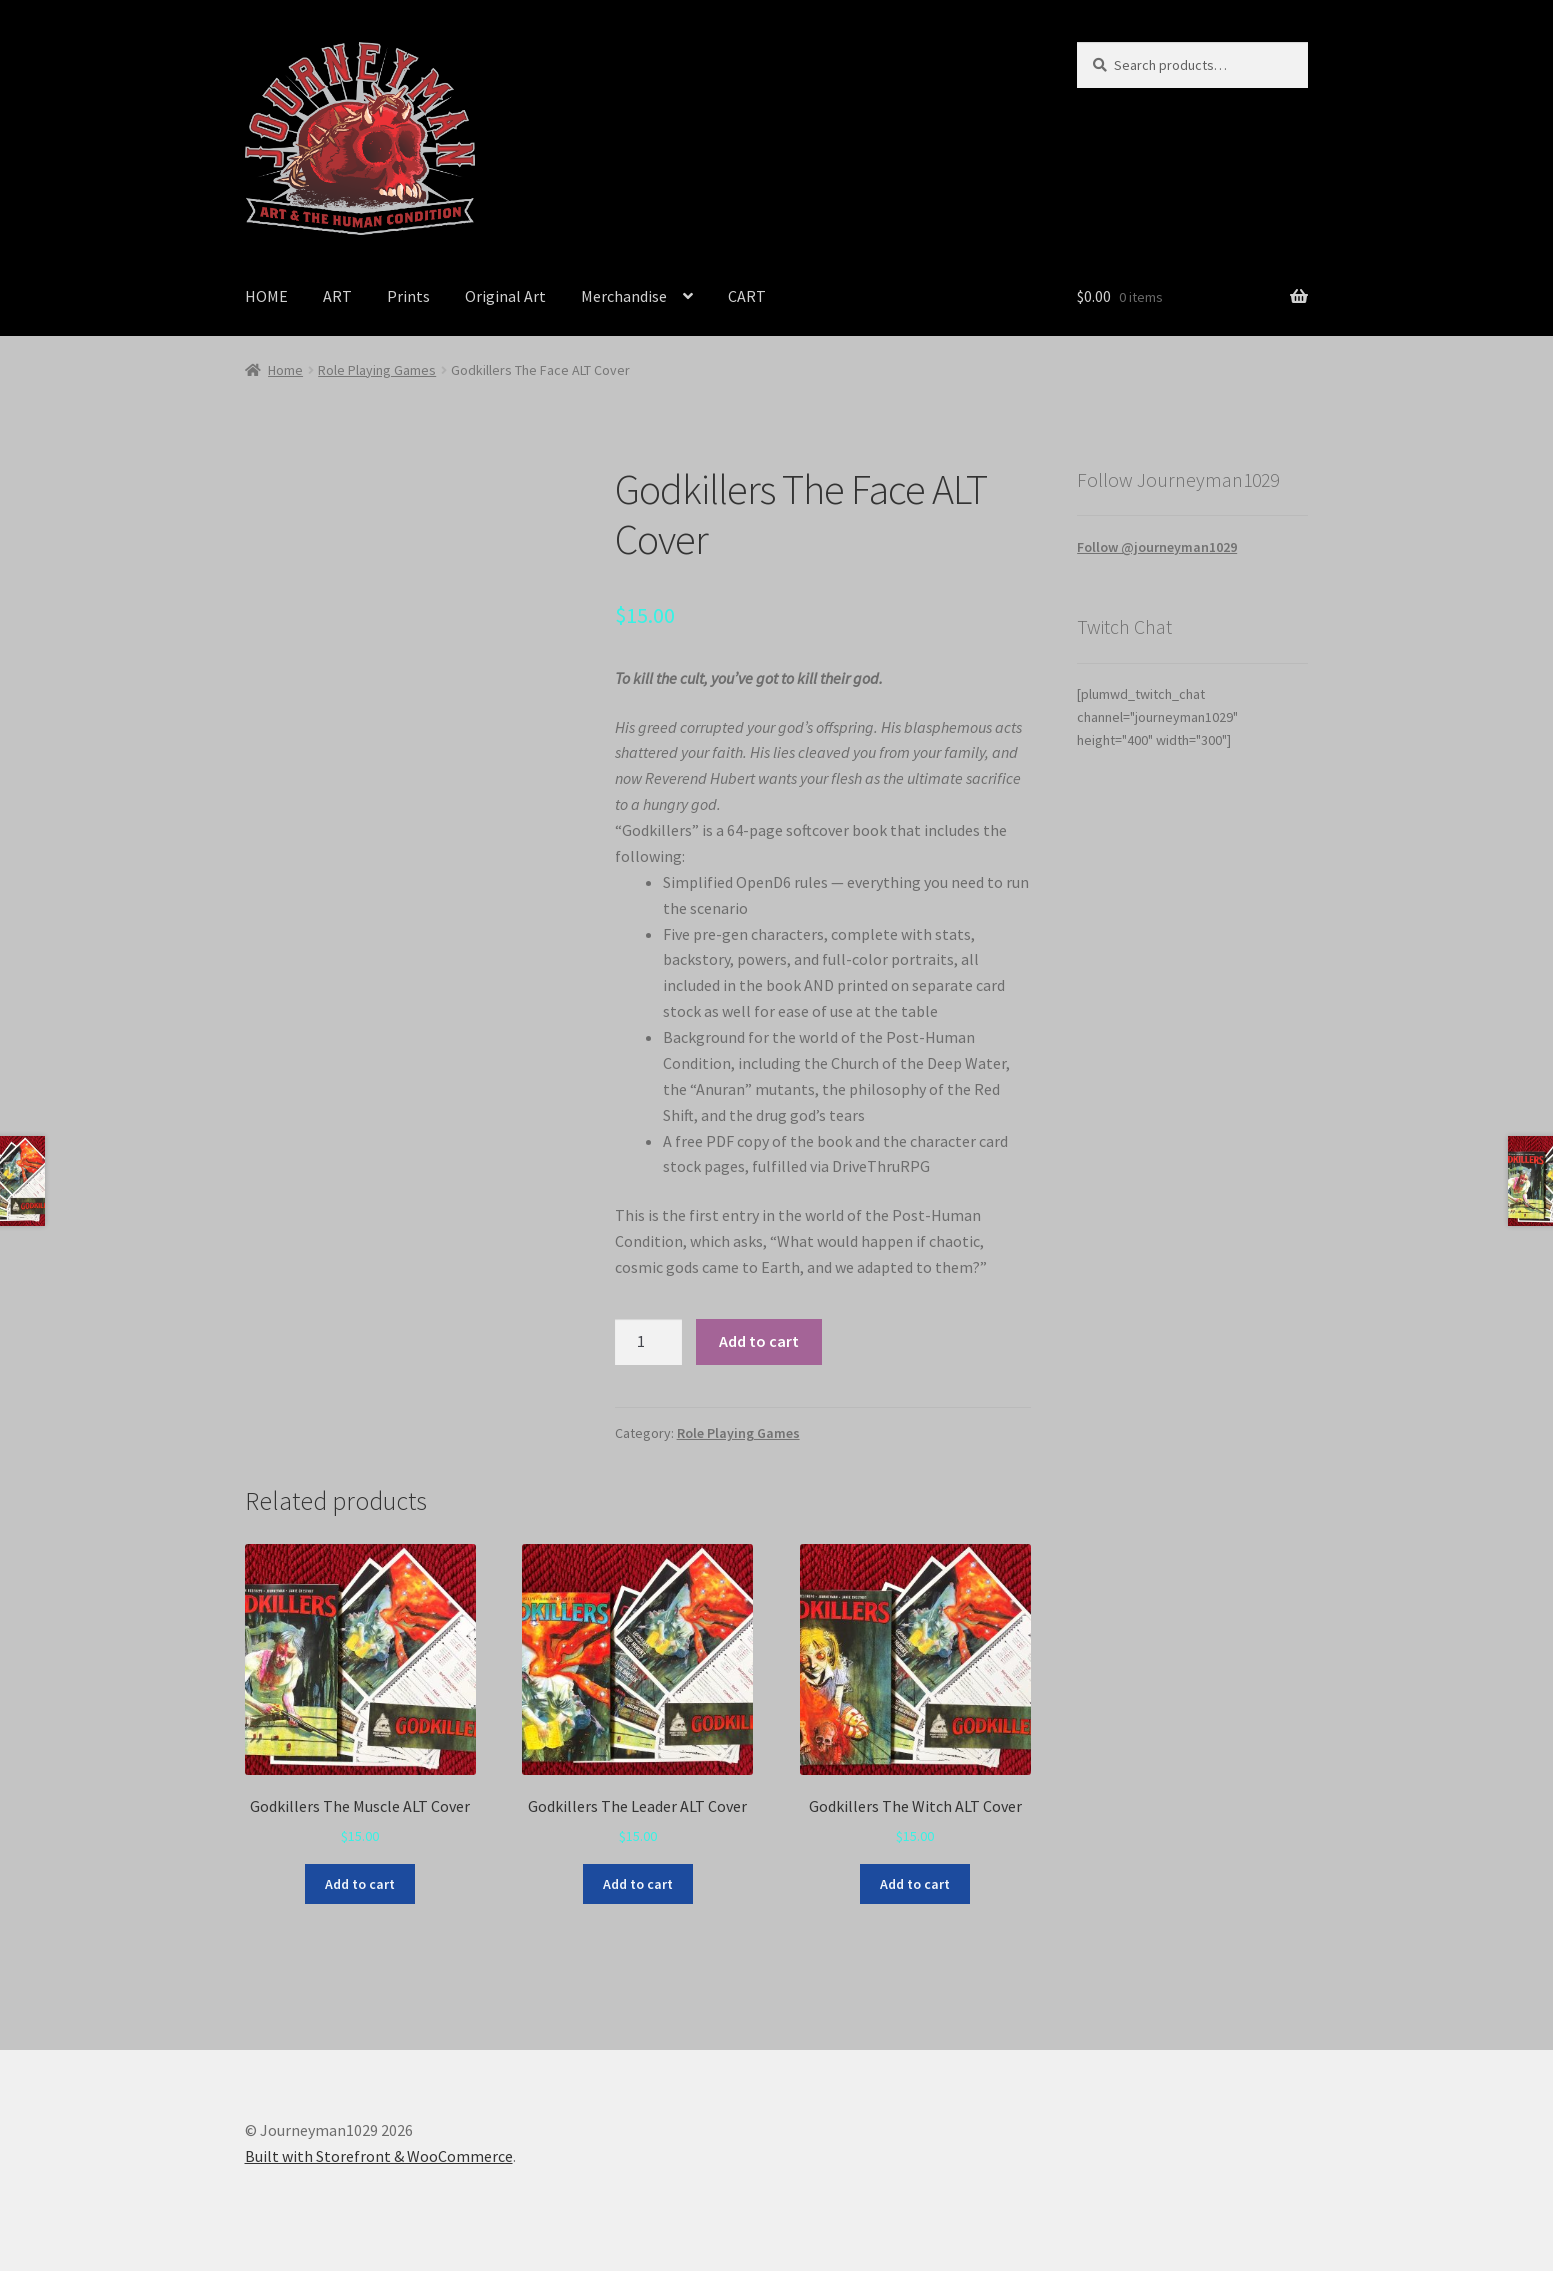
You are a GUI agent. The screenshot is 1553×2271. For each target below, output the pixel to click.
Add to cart (759, 1341)
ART (337, 296)
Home (285, 370)
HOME (266, 296)
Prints (408, 296)
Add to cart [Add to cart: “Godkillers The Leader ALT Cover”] (638, 1884)
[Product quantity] (649, 1342)
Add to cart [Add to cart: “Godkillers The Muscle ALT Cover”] (360, 1884)
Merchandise (624, 296)
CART (747, 296)
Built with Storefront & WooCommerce (379, 2156)
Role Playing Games (377, 370)
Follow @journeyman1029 (1157, 547)
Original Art (505, 296)
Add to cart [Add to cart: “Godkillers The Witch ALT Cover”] (915, 1884)
